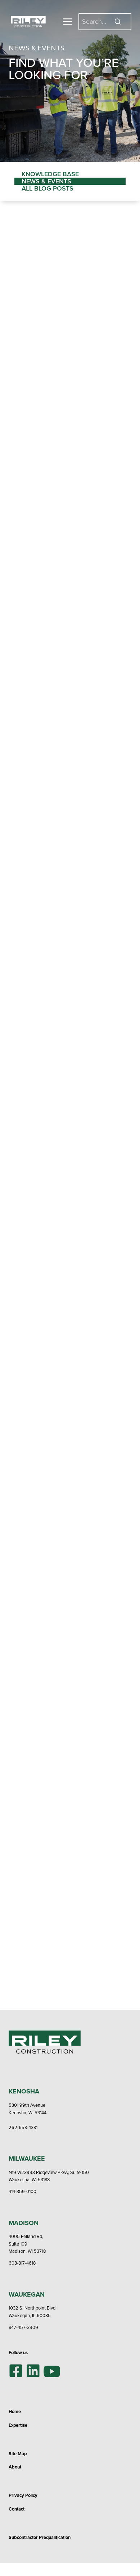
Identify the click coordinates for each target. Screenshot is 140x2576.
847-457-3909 (23, 2327)
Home (15, 2411)
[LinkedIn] (33, 2370)
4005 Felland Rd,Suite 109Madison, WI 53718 (27, 2243)
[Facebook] (16, 2370)
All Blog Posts (47, 188)
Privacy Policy (23, 2495)
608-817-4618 (22, 2263)
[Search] (104, 21)
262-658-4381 (23, 2127)
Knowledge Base (50, 174)
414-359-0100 (22, 2191)
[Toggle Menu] (67, 21)
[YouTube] (51, 2370)
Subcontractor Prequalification (40, 2537)
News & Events (46, 181)
